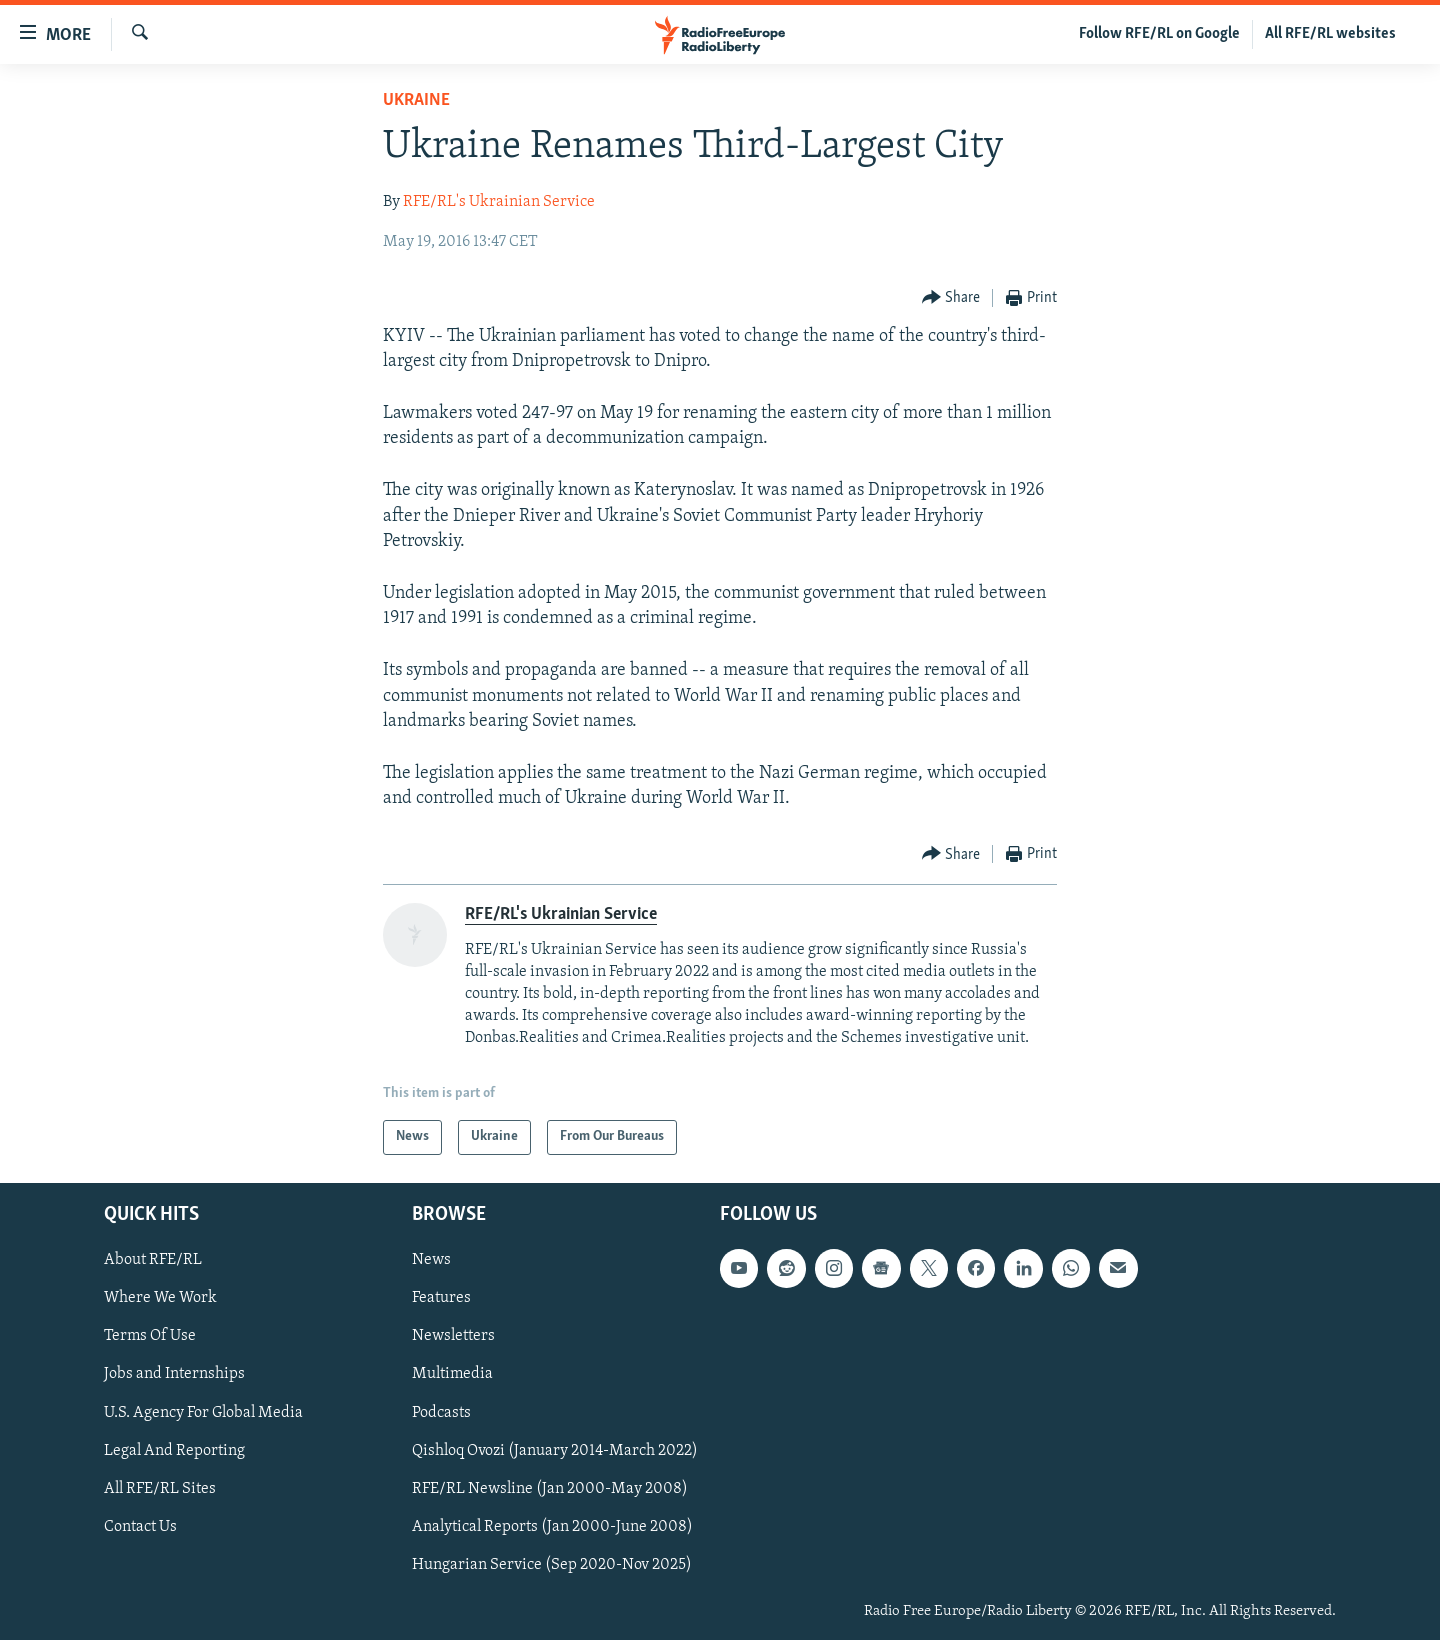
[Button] (951, 298)
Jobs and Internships (174, 1374)
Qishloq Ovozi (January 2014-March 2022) (555, 1451)
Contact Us (140, 1527)
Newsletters (453, 1336)
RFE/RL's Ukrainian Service (499, 202)
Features (441, 1298)
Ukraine (416, 100)
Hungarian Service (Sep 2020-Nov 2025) (552, 1565)
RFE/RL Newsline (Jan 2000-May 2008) (550, 1489)
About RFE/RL (153, 1260)
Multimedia (452, 1374)
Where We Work (160, 1298)
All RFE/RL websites (1330, 34)
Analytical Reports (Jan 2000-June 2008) (552, 1527)
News (431, 1260)
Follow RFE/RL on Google (1159, 34)
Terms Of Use (150, 1336)
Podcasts (441, 1412)
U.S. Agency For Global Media (203, 1412)
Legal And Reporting (174, 1451)
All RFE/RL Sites (160, 1489)
